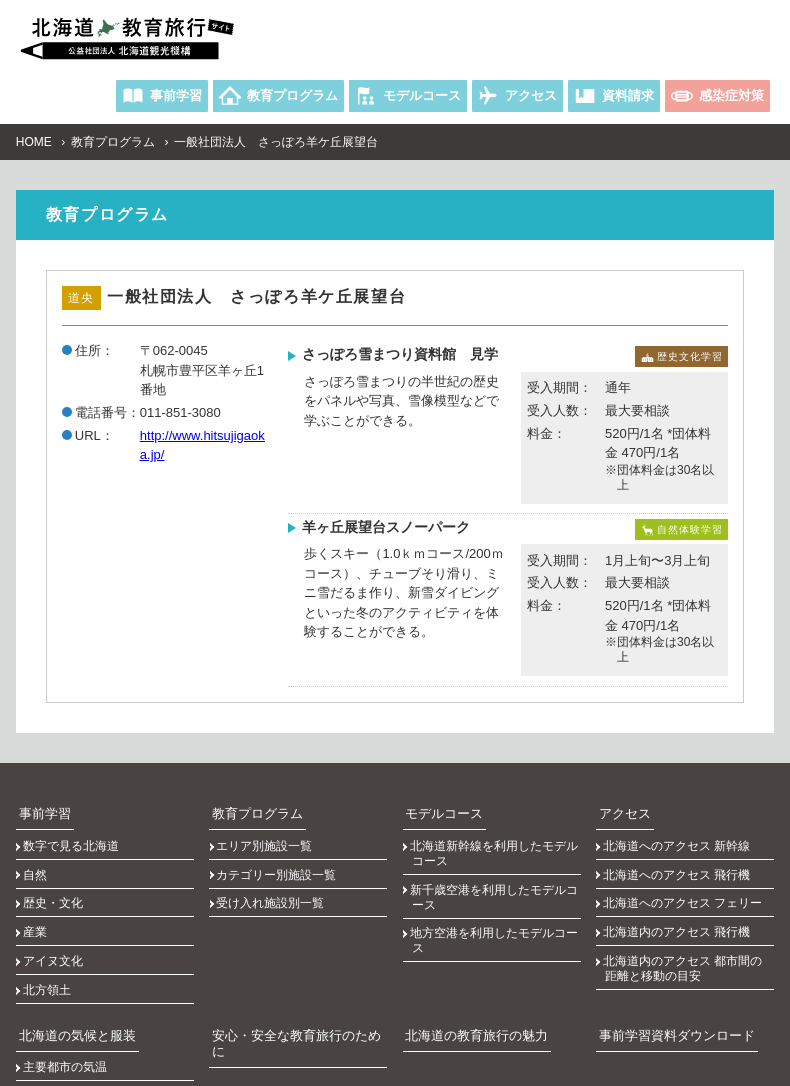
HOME (34, 141)
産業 (37, 886)
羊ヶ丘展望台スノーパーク (386, 526)
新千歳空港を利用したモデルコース (496, 872)
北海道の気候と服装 (70, 955)
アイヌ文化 (55, 904)
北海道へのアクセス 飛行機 (679, 850)
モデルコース (439, 806)
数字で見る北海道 (73, 832)
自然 (37, 850)
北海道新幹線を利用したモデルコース (496, 839)
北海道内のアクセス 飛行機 (679, 886)
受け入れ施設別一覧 (273, 868)
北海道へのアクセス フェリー (685, 868)
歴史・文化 (55, 868)
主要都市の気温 (67, 981)
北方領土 (49, 922)
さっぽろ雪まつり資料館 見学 (400, 353)
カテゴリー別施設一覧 (279, 850)
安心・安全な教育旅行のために (293, 955)
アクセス (620, 806)
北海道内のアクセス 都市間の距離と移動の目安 (685, 911)
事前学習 (40, 806)
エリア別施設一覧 (267, 832)
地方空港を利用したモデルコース (496, 905)
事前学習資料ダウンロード (668, 955)
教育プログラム (113, 141)
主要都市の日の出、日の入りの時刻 (109, 1006)
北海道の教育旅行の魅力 (469, 955)
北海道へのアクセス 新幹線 (679, 832)
